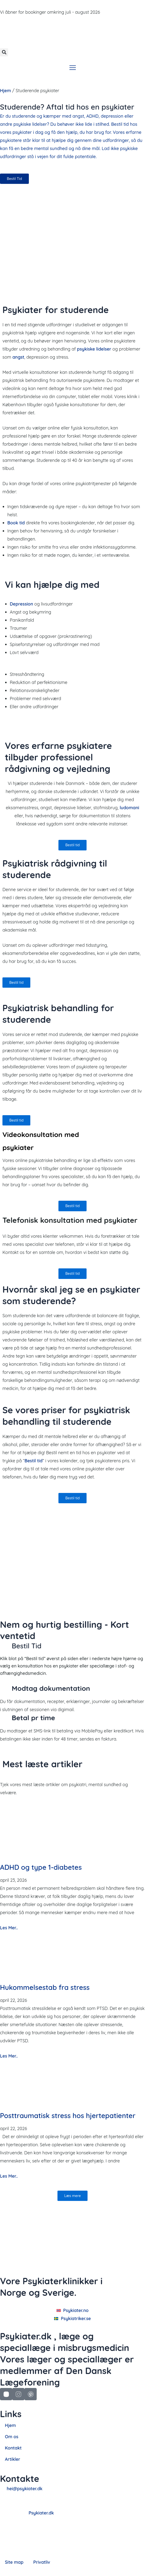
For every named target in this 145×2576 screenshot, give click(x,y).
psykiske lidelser (94, 349)
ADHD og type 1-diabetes (41, 1867)
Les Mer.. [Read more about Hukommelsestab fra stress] (9, 2056)
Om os (11, 2436)
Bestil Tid (14, 178)
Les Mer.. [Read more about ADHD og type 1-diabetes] (9, 1928)
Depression (21, 604)
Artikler (12, 2459)
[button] (4, 52)
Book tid (16, 523)
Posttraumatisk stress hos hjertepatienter (67, 2115)
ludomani (129, 807)
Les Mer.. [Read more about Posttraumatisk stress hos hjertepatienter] (9, 2176)
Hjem (5, 90)
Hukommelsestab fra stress (44, 1987)
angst (18, 357)
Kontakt (13, 2448)
